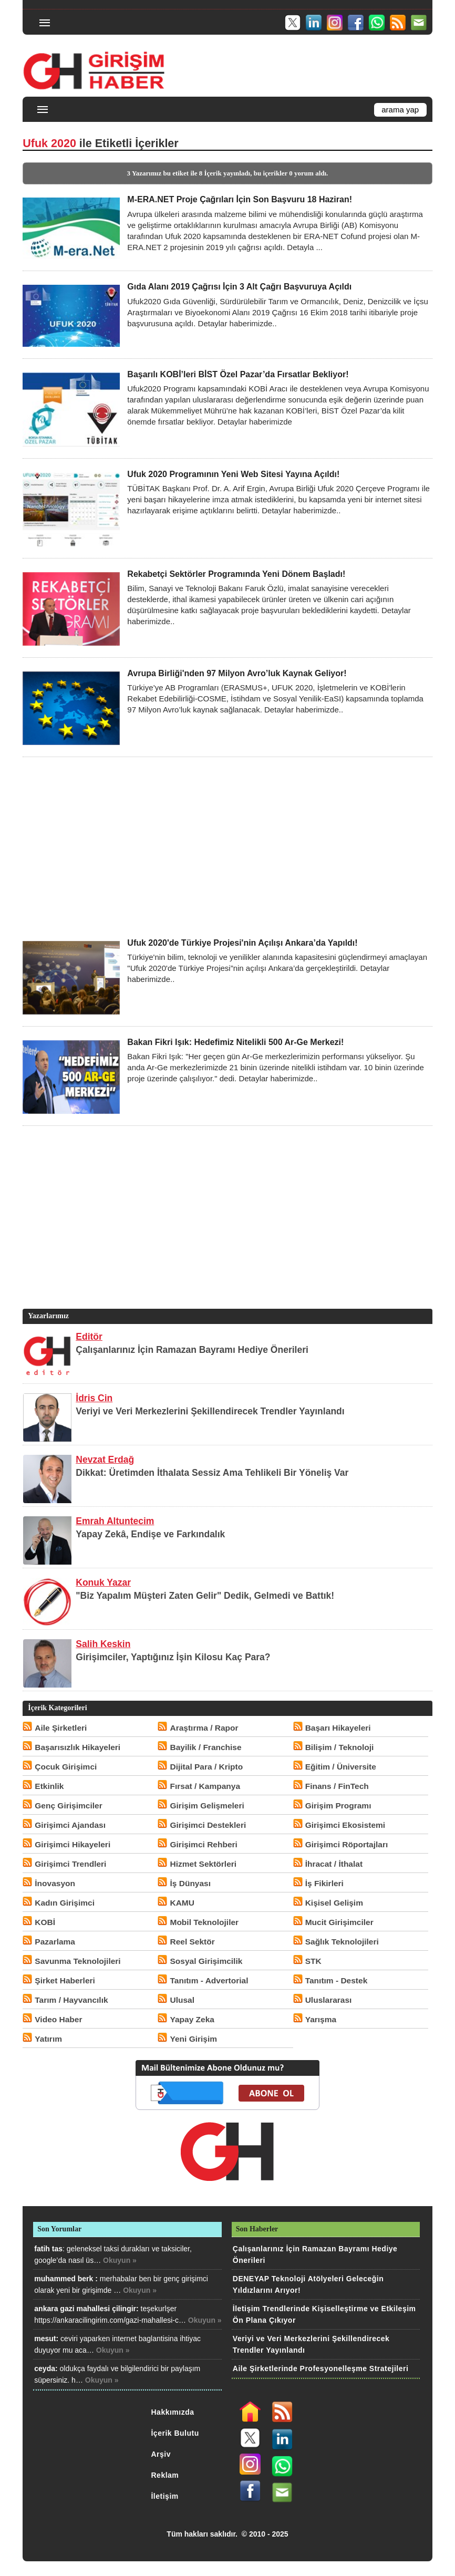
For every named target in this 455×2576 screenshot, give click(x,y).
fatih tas (48, 2248)
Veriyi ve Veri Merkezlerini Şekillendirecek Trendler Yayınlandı (210, 1411)
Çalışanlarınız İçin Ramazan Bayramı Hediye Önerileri (192, 1349)
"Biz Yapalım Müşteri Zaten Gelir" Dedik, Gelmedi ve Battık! (205, 1595)
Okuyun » (120, 2260)
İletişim (164, 2496)
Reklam (165, 2475)
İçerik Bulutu (175, 2433)
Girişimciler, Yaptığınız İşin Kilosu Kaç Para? (173, 1657)
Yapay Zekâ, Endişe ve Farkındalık (150, 1534)
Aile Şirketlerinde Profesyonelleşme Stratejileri (320, 2368)
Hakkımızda (172, 2412)
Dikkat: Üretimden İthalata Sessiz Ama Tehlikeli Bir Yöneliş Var (212, 1472)
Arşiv (161, 2454)
